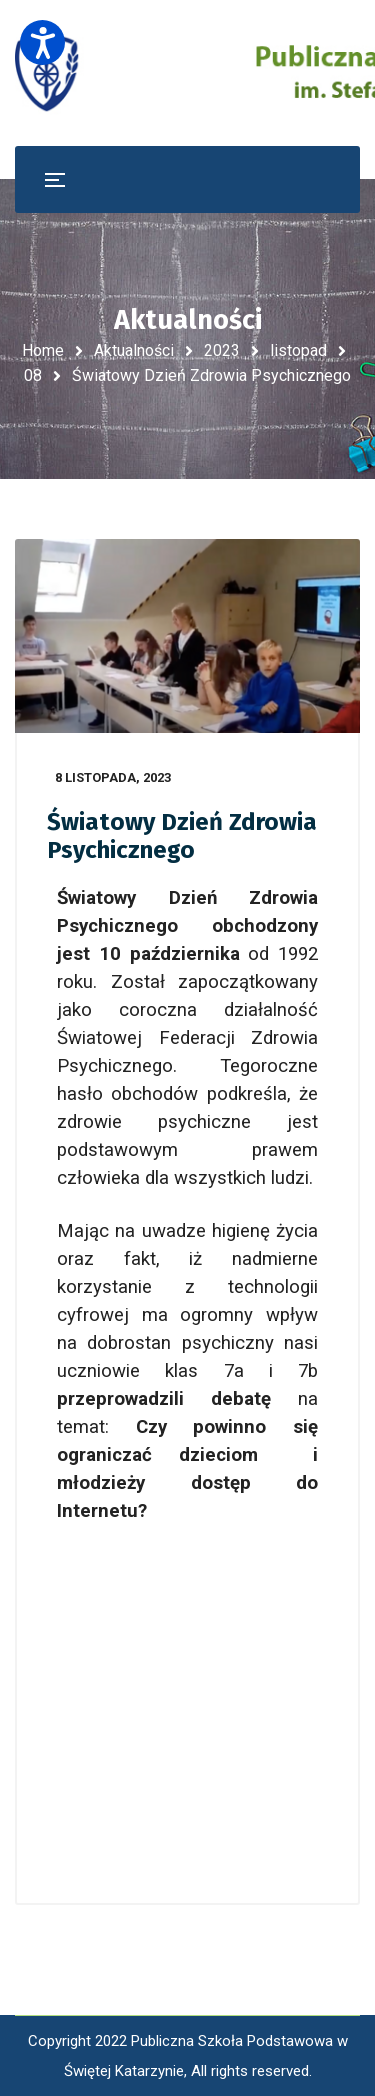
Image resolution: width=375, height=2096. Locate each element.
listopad (298, 350)
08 (33, 375)
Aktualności (134, 350)
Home (43, 350)
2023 (222, 350)
